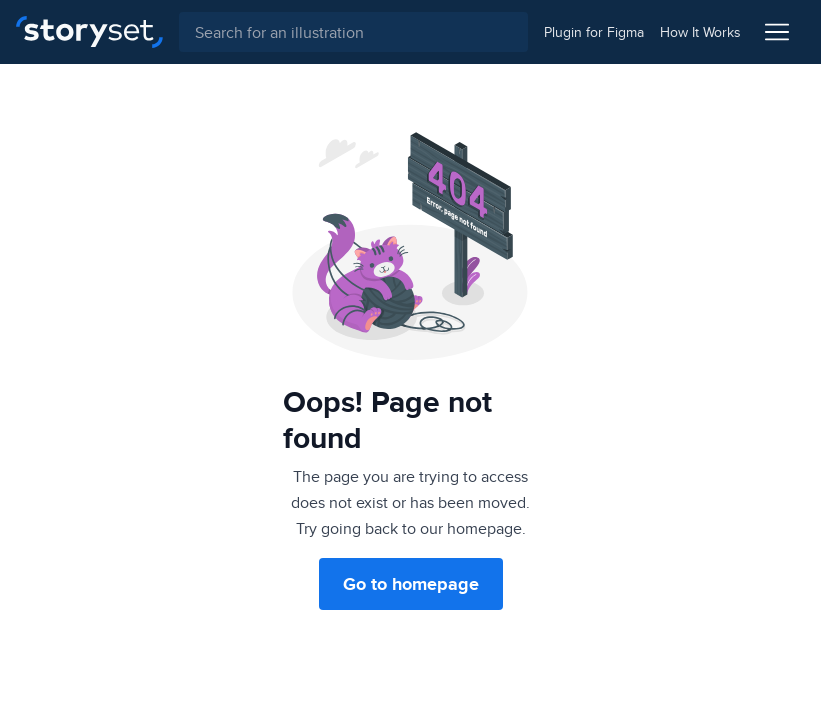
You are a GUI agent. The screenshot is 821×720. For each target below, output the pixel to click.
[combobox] (353, 32)
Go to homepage (411, 584)
